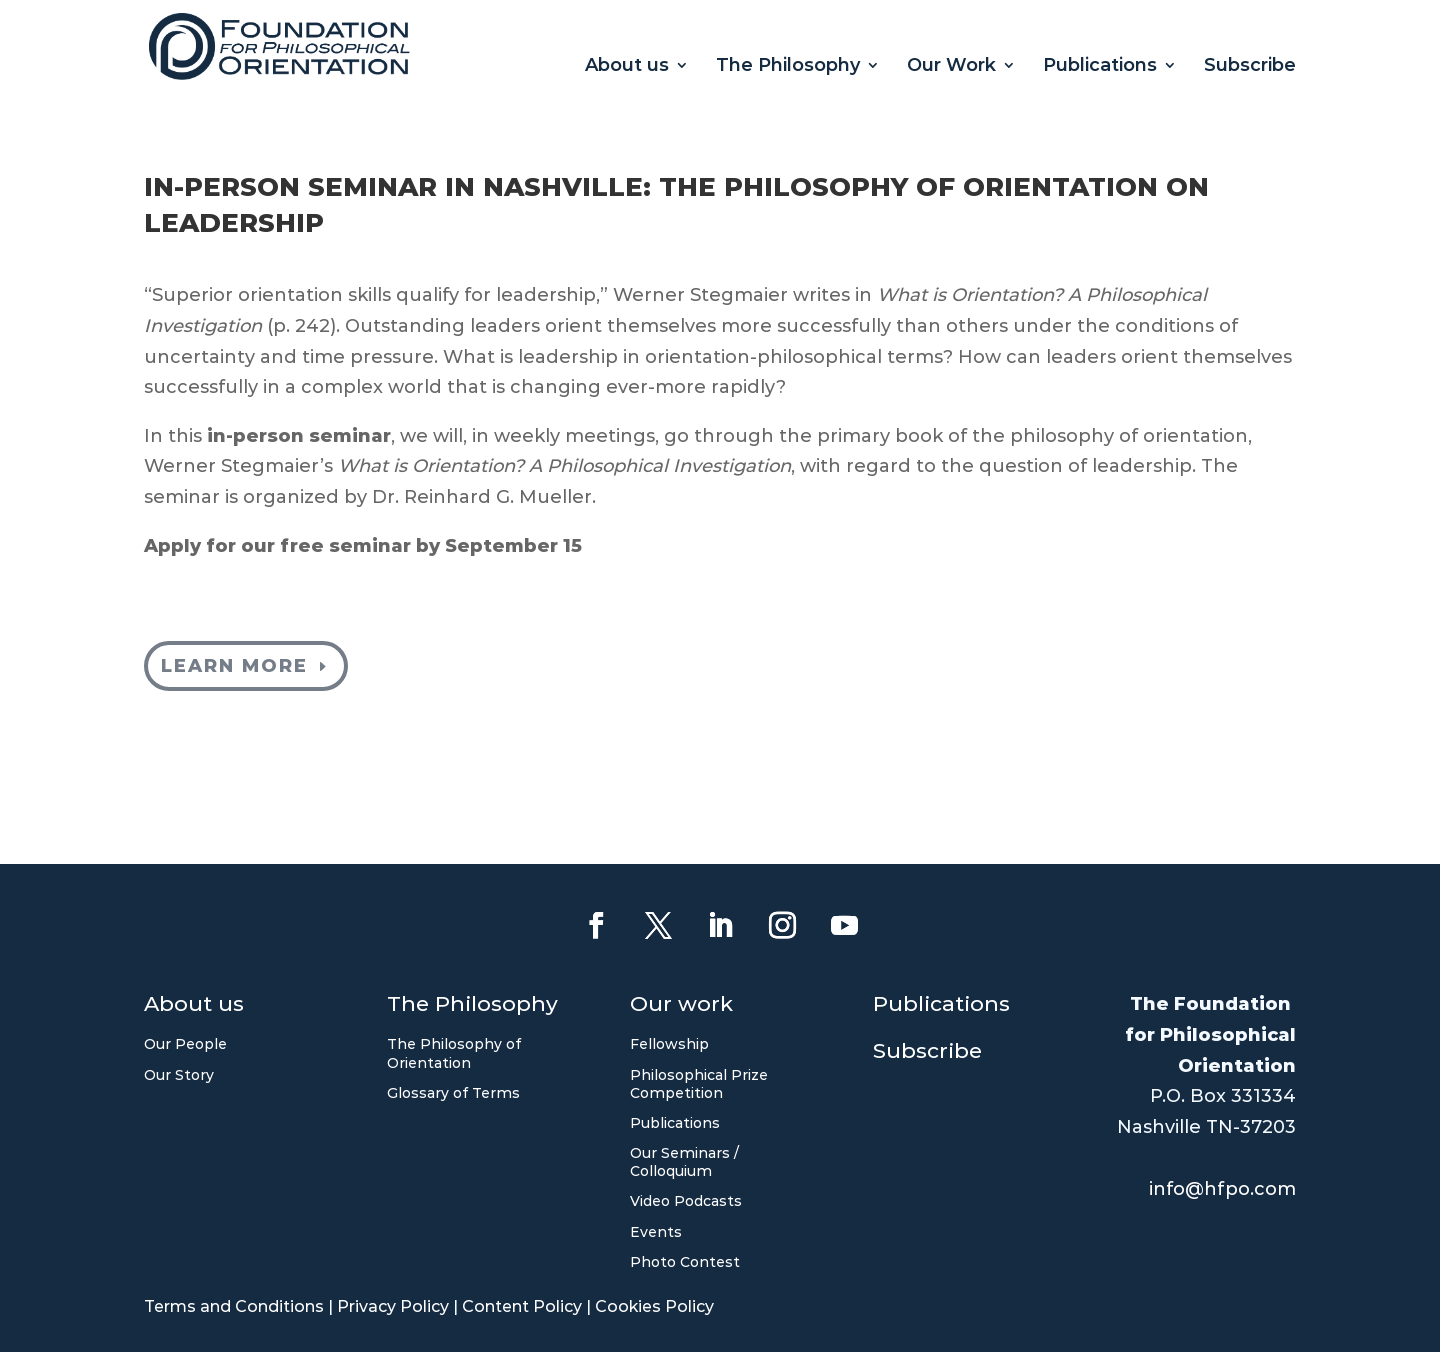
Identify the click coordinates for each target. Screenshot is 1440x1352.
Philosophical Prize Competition (699, 1084)
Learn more (234, 666)
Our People (185, 1044)
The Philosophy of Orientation (454, 1053)
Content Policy (522, 1306)
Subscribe (1250, 67)
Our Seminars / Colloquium (684, 1162)
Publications (1100, 67)
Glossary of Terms (453, 1093)
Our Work (951, 67)
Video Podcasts (686, 1201)
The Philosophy (788, 67)
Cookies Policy (654, 1306)
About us (627, 67)
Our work (681, 1006)
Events (656, 1232)
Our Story (179, 1075)
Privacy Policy (393, 1306)
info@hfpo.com (1222, 1189)
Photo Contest (685, 1262)
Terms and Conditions (234, 1306)
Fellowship (669, 1044)
